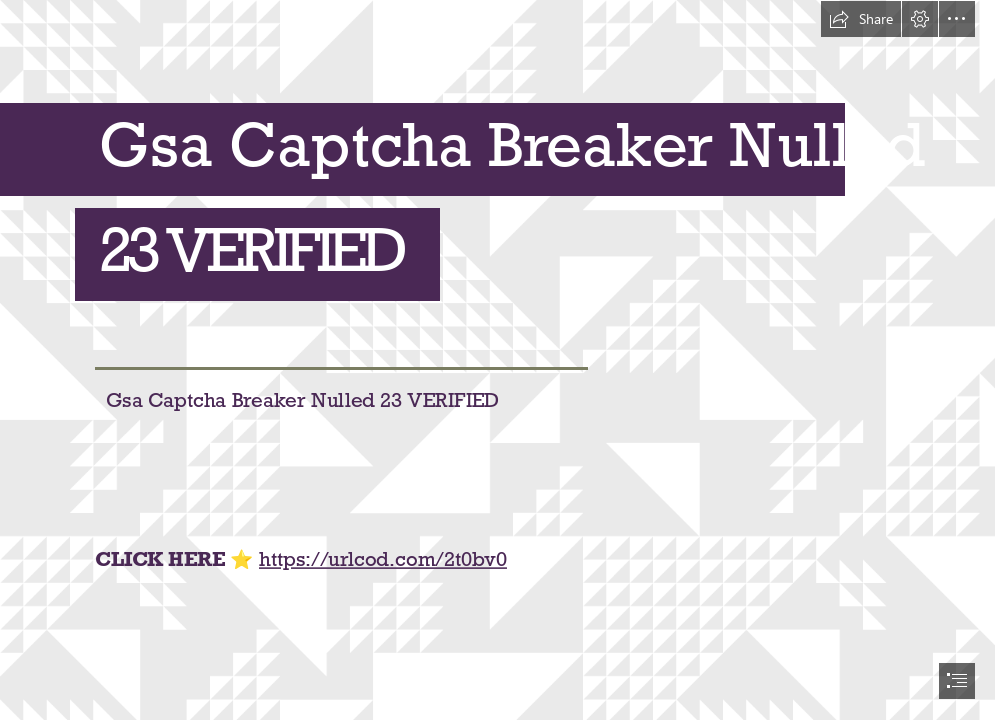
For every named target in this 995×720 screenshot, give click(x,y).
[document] (497, 360)
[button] (861, 19)
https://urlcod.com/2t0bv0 (383, 559)
